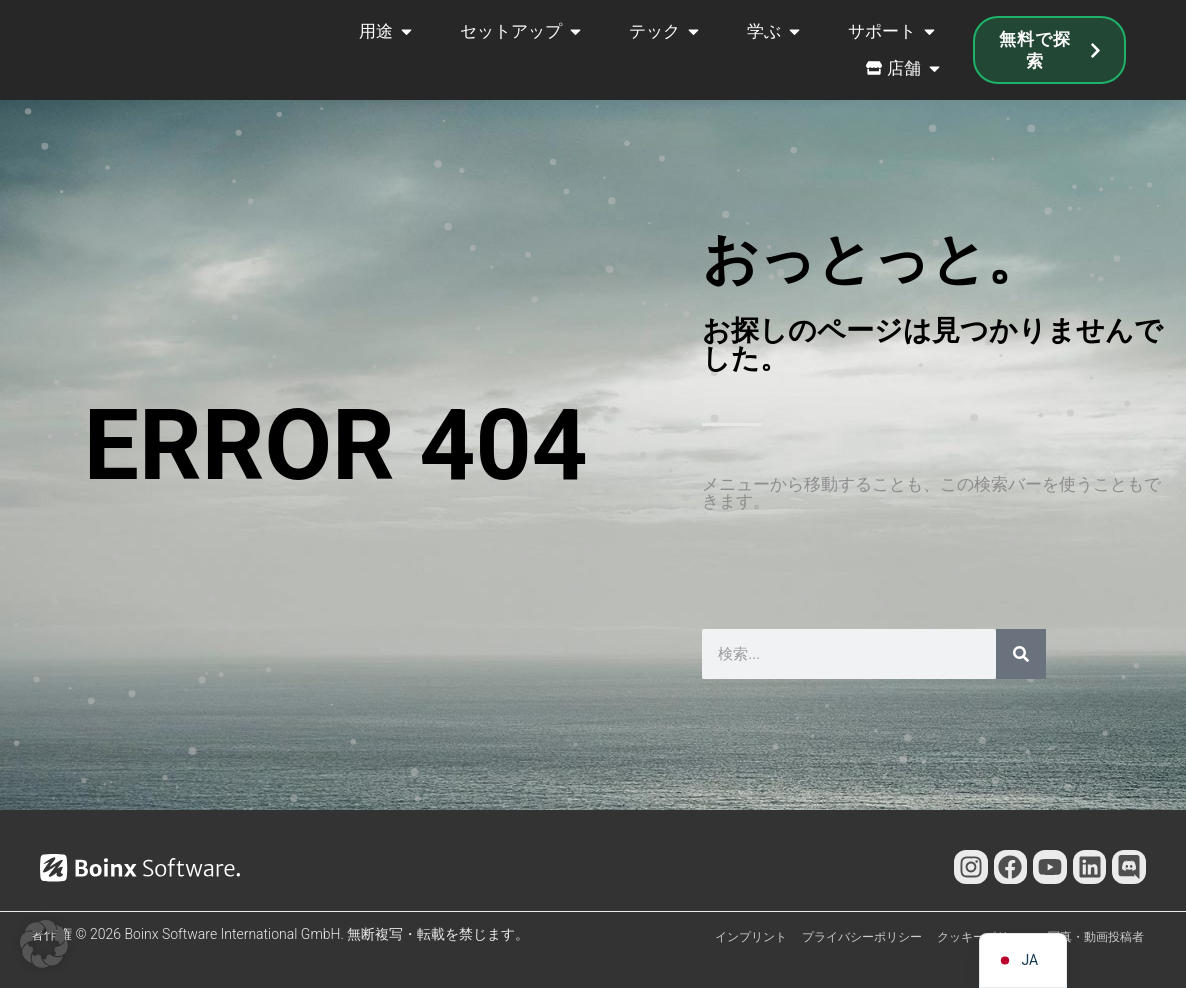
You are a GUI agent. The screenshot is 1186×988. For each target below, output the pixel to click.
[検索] (1021, 654)
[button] (44, 944)
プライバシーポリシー (862, 937)
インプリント (751, 937)
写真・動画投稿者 (1096, 937)
